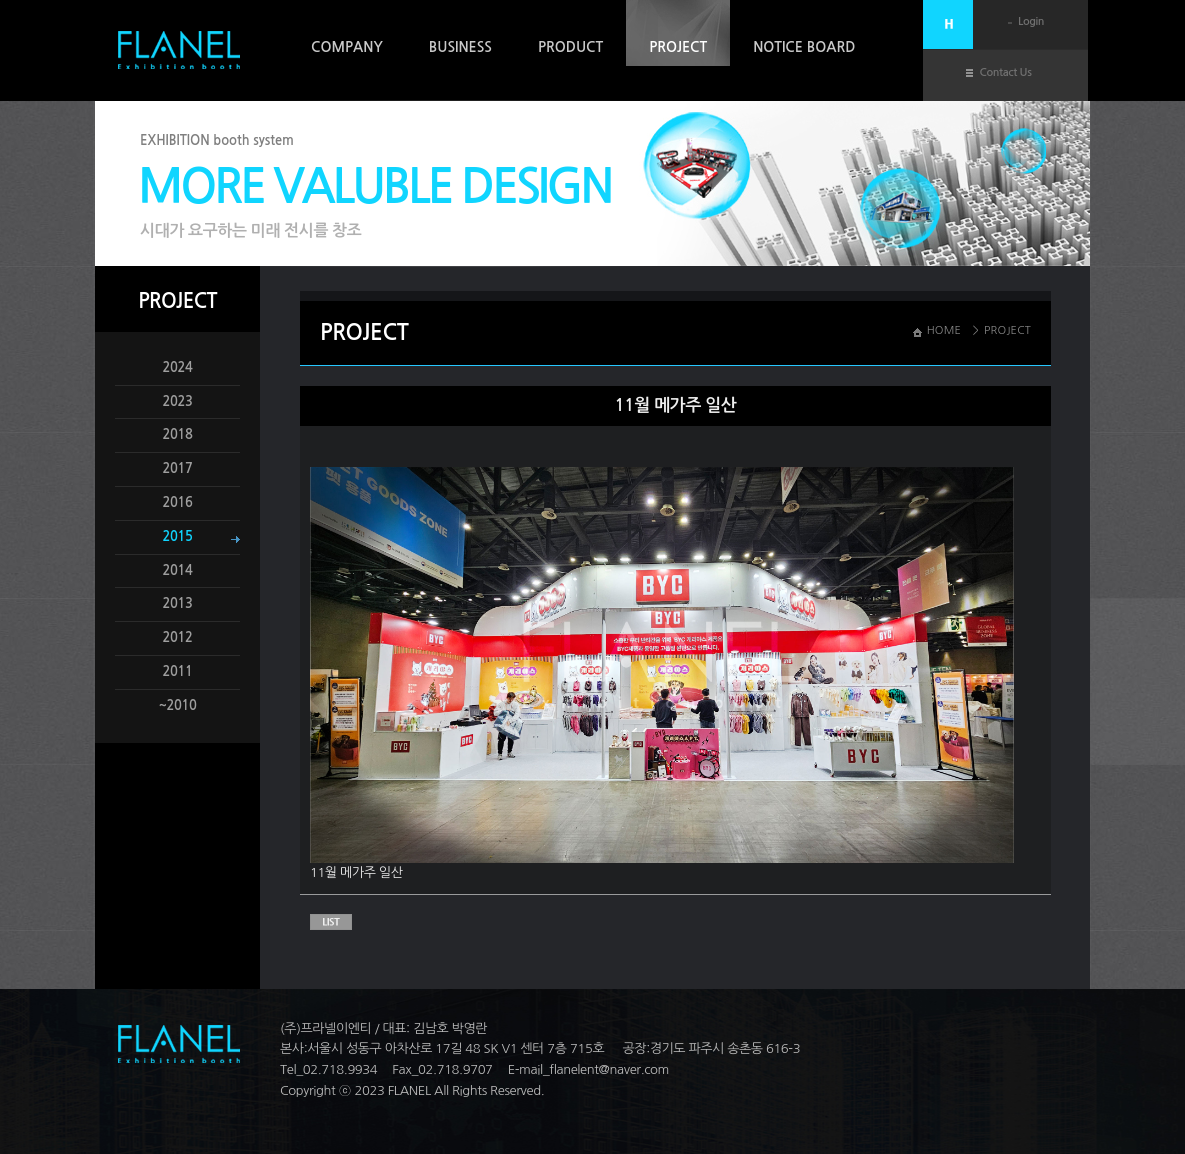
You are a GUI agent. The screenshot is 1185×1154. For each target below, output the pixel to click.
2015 (178, 536)
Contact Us (1006, 72)
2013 (178, 603)
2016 (178, 502)
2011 (178, 671)
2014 (178, 570)
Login (1031, 21)
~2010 (177, 705)
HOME (944, 330)
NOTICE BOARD (804, 47)
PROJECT (678, 47)
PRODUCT (570, 47)
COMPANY (347, 47)
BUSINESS (460, 47)
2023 (178, 401)
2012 (178, 637)
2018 (178, 434)
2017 (178, 468)
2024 (178, 367)
